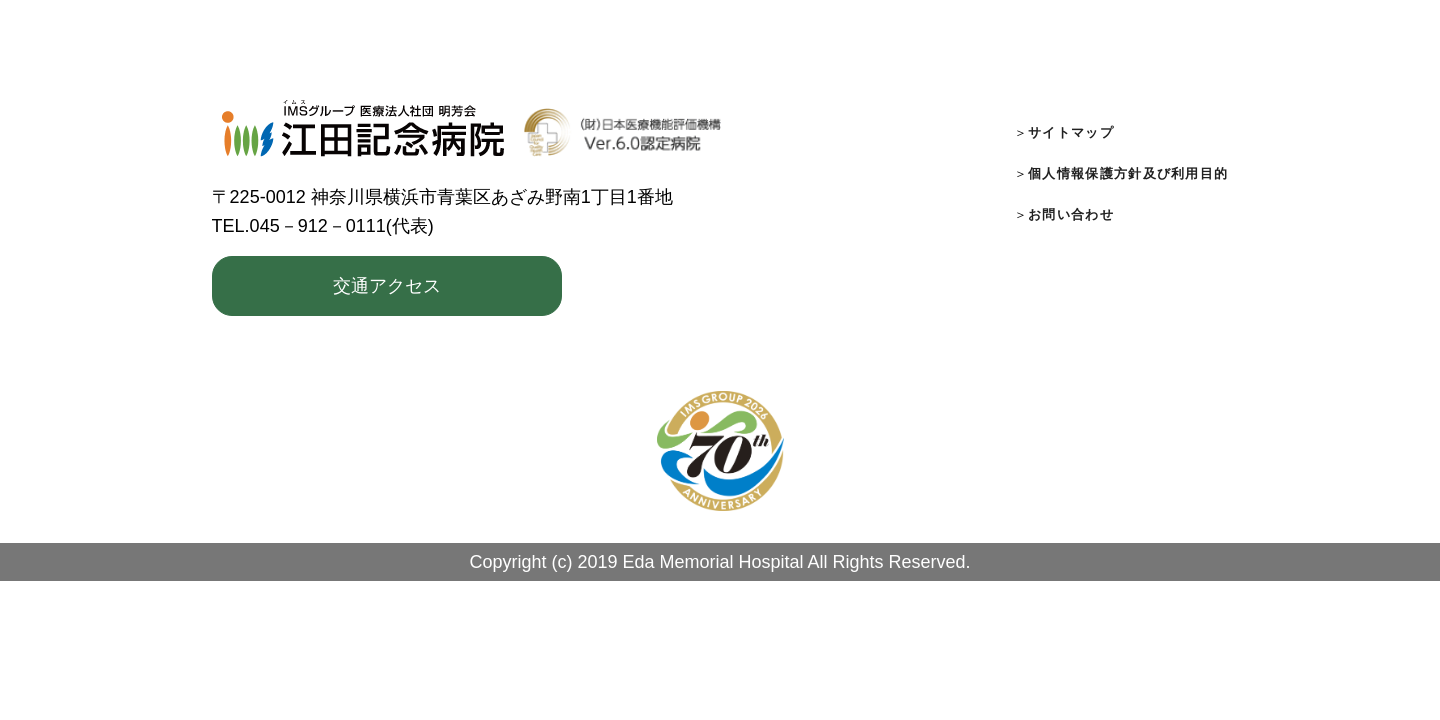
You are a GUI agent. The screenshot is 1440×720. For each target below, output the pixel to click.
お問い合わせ (1071, 214)
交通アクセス (387, 286)
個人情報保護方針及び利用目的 (1128, 173)
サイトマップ (1071, 132)
